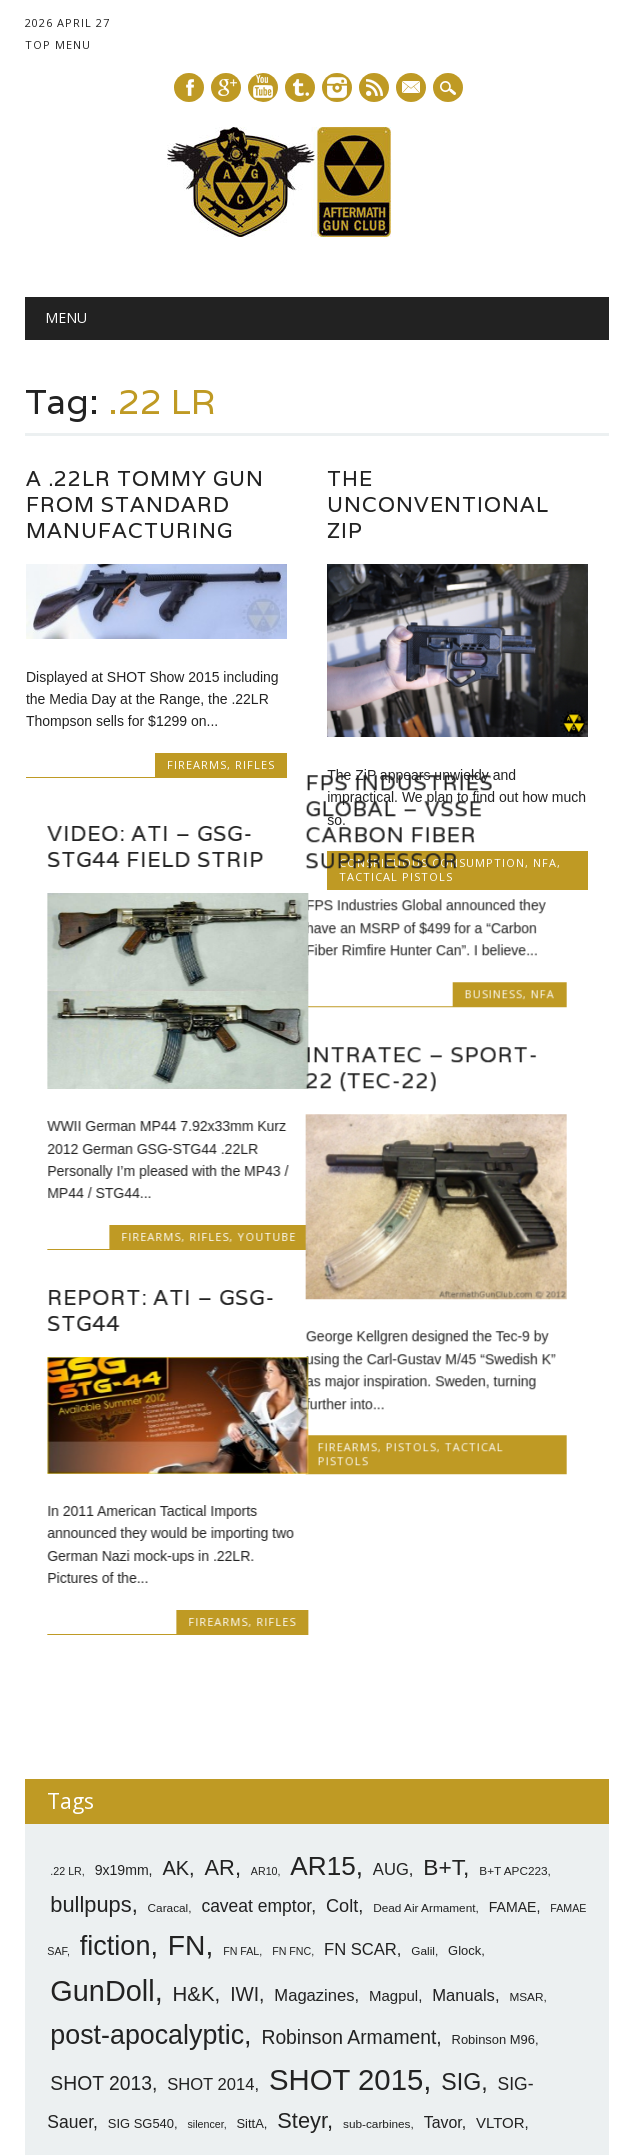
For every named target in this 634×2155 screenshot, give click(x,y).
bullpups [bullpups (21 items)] (90, 1792)
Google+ (226, 87)
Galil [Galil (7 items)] (423, 1839)
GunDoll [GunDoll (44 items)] (102, 1879)
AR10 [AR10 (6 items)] (264, 1759)
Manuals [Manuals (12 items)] (463, 1883)
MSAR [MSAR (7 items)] (526, 1885)
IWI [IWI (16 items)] (244, 1882)
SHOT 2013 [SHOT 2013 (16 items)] (101, 1971)
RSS (374, 87)
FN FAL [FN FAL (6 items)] (241, 1839)
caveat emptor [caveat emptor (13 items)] (256, 1794)
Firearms (197, 764)
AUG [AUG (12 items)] (391, 1757)
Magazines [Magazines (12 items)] (314, 1883)
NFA (564, 990)
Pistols (432, 1443)
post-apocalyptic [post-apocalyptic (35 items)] (147, 1923)
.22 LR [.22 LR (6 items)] (65, 1759)
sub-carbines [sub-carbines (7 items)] (377, 2012)
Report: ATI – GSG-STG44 (140, 1302)
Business (515, 990)
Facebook (189, 87)
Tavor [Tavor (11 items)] (443, 2010)
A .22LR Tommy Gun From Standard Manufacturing (145, 504)
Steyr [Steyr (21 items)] (302, 2008)
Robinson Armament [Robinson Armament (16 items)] (348, 1925)
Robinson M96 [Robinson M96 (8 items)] (493, 1927)
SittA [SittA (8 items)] (249, 2011)
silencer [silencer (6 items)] (205, 2012)
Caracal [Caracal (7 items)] (168, 1796)
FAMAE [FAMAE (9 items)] (513, 1795)
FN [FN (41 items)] (187, 1833)
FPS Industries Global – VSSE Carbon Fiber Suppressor (421, 818)
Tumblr (300, 87)
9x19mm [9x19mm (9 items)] (122, 1758)
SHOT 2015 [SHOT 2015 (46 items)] (346, 1967)
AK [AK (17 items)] (175, 1756)
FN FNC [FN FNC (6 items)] (291, 1839)
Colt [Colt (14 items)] (342, 1794)
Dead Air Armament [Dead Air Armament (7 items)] (424, 1796)
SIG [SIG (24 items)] (461, 1970)
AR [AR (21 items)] (220, 1755)
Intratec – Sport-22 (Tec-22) (443, 1064)
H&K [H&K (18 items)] (194, 1881)
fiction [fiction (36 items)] (115, 1834)
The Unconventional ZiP (438, 504)
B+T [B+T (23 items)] (443, 1755)
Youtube (263, 87)
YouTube (245, 1228)
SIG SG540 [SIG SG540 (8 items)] (141, 2011)
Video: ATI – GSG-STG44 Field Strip (134, 838)
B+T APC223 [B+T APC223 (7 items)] (513, 1759)
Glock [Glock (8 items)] (464, 1838)
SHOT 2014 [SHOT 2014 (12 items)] (210, 1972)
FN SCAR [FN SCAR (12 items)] (360, 1837)
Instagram (337, 87)
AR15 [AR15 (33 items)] (322, 1754)
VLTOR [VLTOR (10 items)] (500, 2010)
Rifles (255, 764)
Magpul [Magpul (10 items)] (393, 1883)
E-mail (412, 89)
